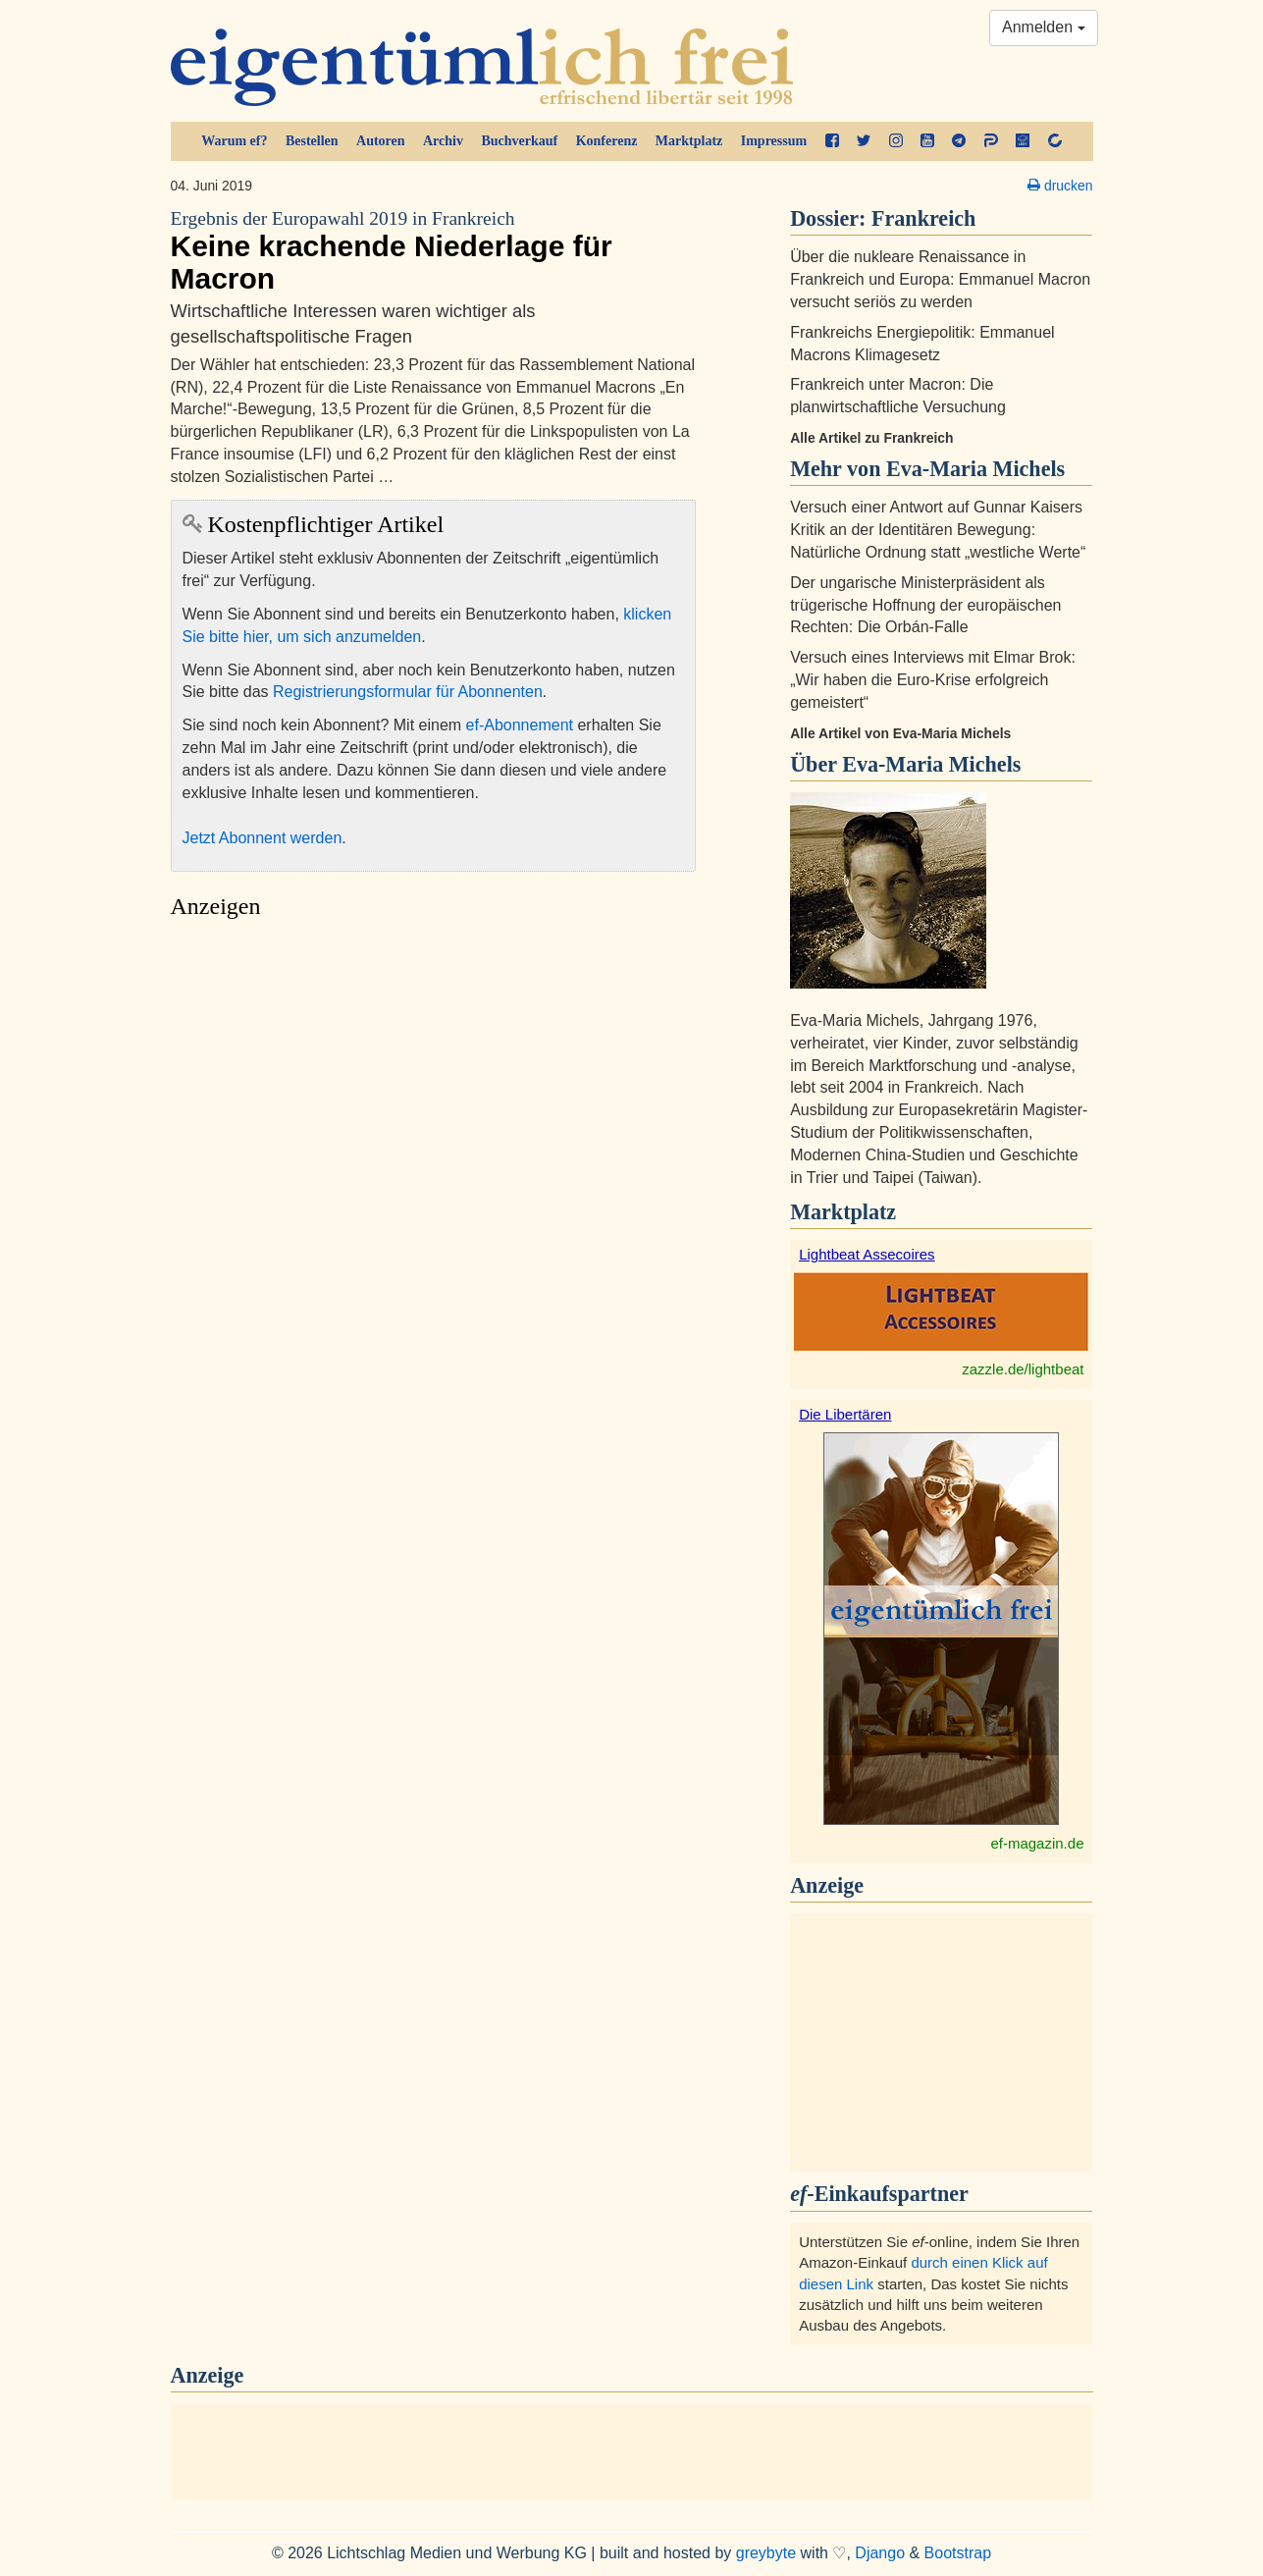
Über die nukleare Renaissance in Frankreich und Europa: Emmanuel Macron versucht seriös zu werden (940, 279)
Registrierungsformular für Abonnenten (408, 691)
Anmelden (1043, 27)
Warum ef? (234, 141)
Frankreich (923, 218)
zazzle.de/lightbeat (1022, 1369)
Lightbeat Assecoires (866, 1254)
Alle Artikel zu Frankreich (871, 438)
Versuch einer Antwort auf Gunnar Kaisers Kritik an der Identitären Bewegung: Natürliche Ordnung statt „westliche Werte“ (937, 530)
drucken (1059, 185)
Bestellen (312, 141)
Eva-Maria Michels (931, 764)
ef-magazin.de (1036, 1843)
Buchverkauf (519, 141)
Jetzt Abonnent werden (262, 838)
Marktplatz (689, 141)
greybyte (766, 2553)
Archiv (443, 141)
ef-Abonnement (519, 725)
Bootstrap (957, 2553)
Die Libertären (845, 1414)
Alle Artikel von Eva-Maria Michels (900, 733)
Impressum (774, 141)
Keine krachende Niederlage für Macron (434, 251)
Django (880, 2553)
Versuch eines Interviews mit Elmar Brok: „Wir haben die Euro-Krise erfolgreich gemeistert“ (933, 680)
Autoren (380, 141)
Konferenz (607, 141)
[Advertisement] (434, 1115)
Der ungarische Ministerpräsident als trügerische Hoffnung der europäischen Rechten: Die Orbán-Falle (925, 605)
